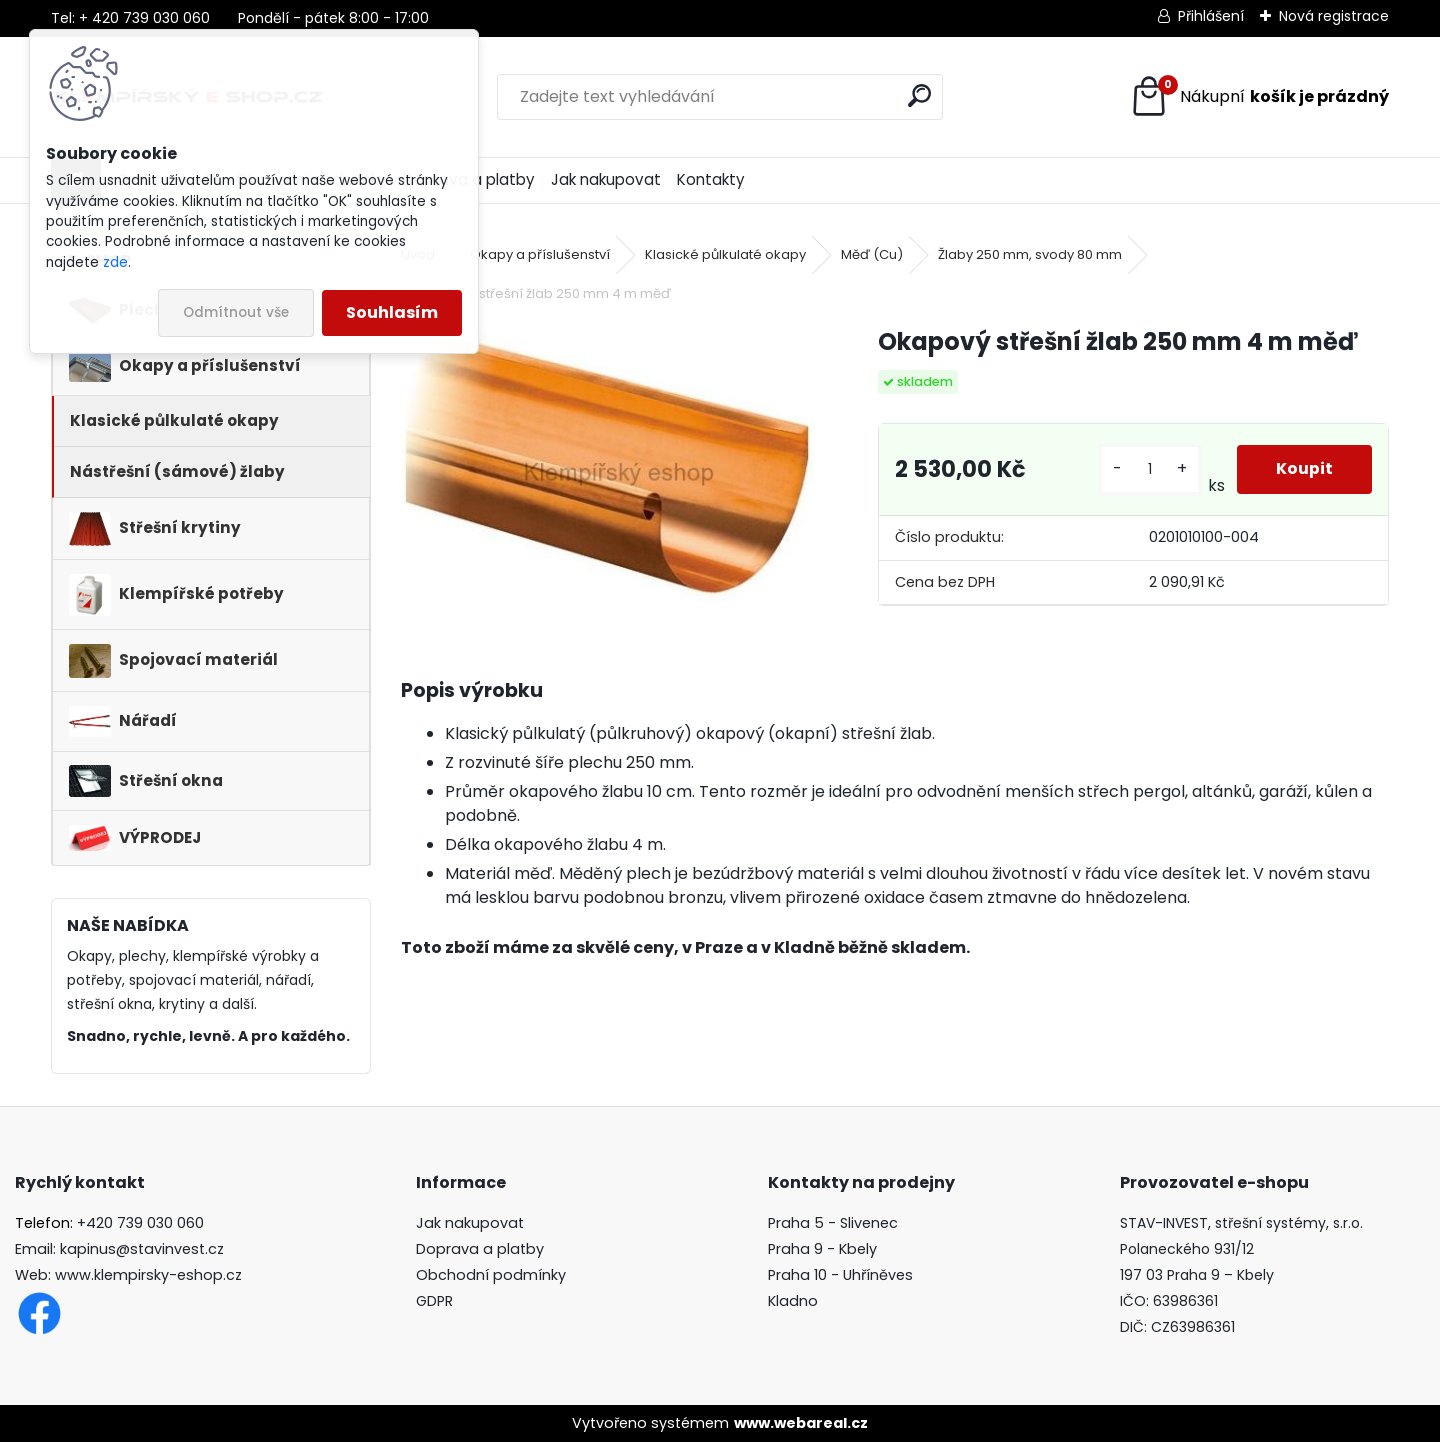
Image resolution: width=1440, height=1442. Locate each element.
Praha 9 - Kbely (822, 1249)
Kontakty (711, 179)
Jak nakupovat (606, 179)
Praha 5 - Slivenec (833, 1223)
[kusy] (1149, 469)
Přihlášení (1211, 16)
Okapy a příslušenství (540, 254)
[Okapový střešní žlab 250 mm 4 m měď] (607, 462)
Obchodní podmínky (491, 1275)
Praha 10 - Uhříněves (840, 1275)
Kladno (793, 1301)
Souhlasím (392, 312)
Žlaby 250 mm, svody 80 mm (1030, 254)
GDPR (434, 1301)
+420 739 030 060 (140, 1223)
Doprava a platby (480, 1249)
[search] (919, 95)
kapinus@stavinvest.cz (142, 1249)
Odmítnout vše (236, 312)
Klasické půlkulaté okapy (725, 254)
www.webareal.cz (801, 1423)
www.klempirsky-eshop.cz (148, 1275)
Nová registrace (1334, 16)
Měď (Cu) (872, 254)
